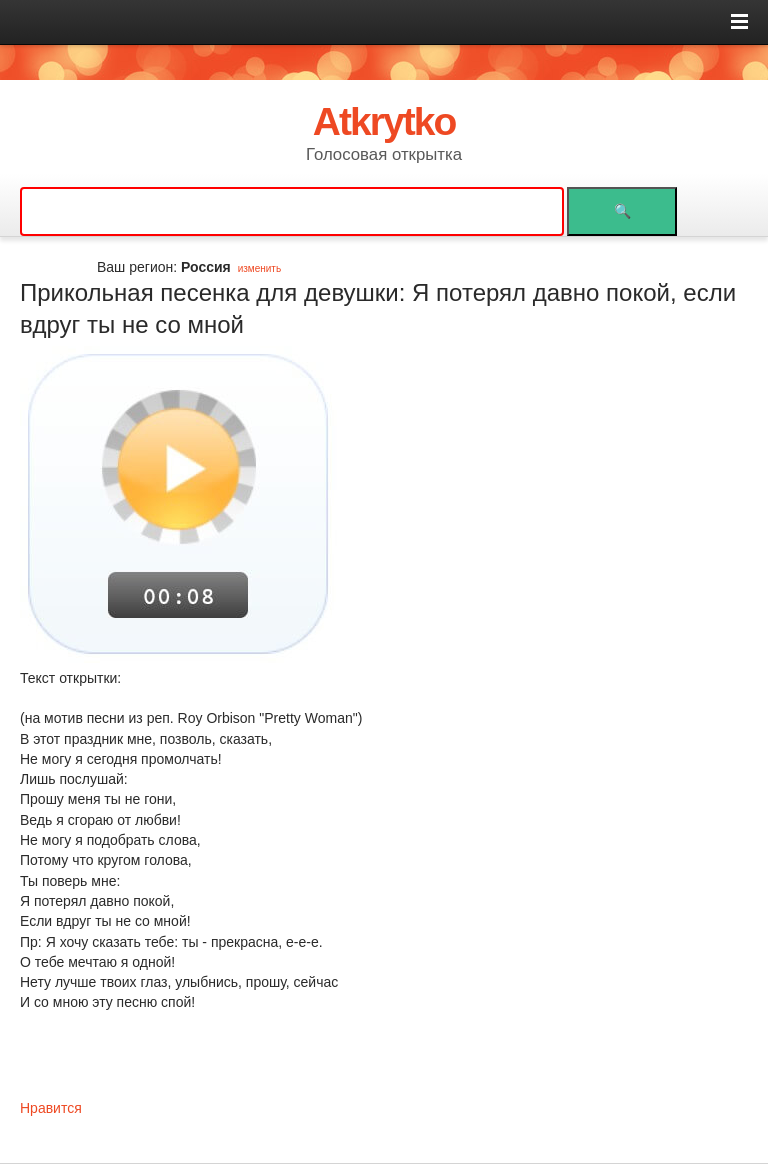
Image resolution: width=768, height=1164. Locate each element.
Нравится (51, 1108)
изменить (260, 268)
